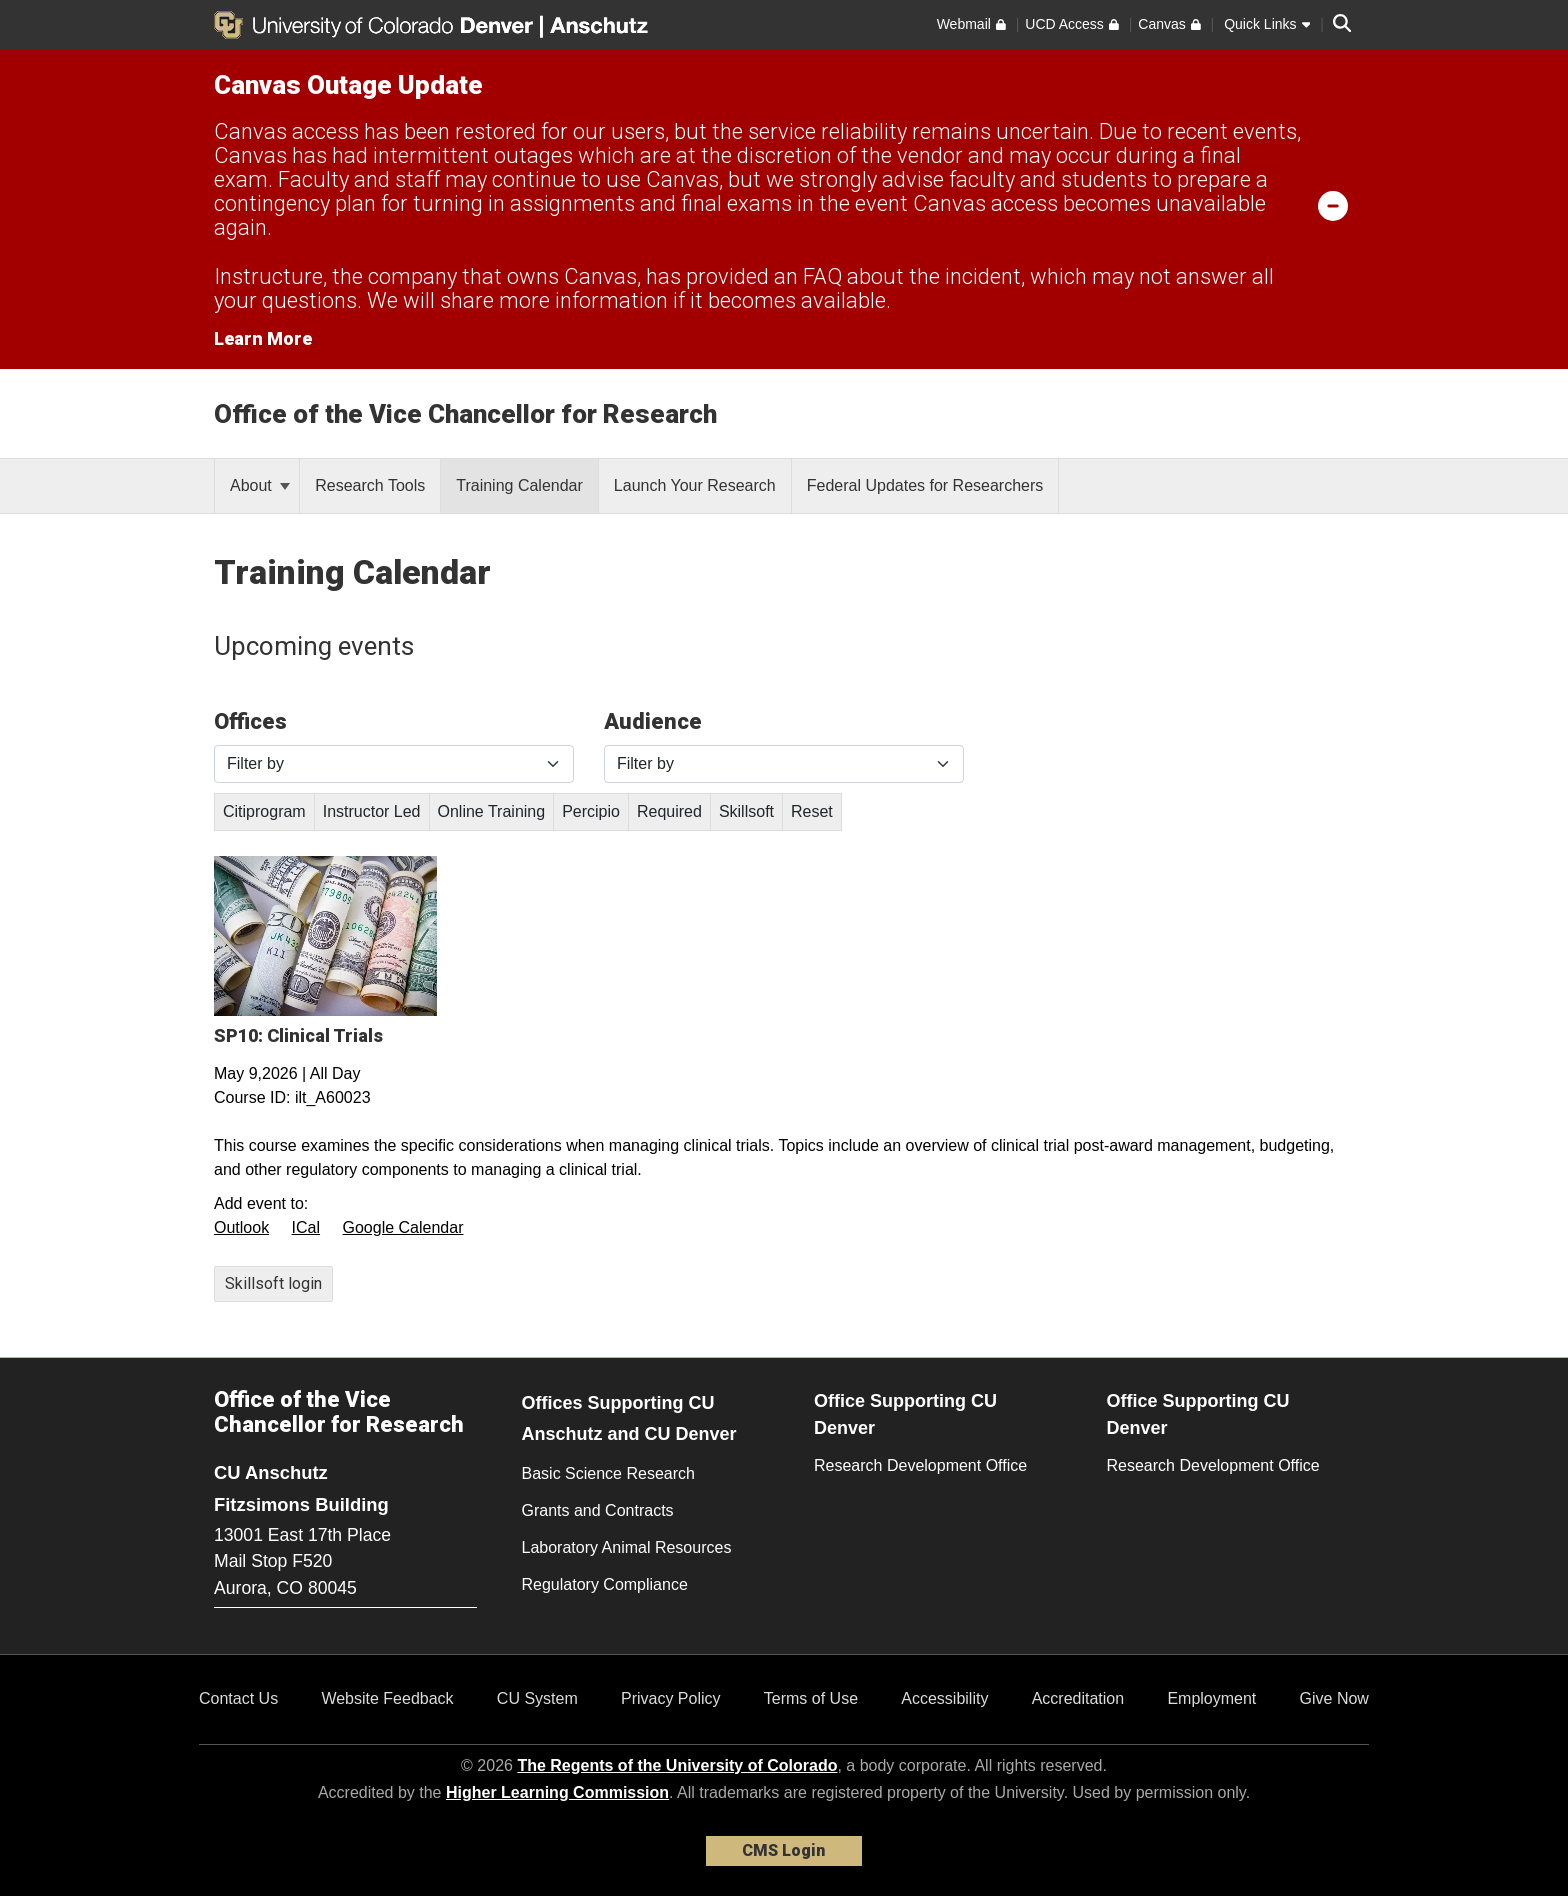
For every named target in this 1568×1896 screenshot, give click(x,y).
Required (669, 811)
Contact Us (238, 1698)
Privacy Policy (671, 1698)
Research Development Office (920, 1465)
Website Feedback (387, 1698)
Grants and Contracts (598, 1510)
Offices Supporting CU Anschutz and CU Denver (629, 1418)
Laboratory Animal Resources (627, 1547)
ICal (306, 1227)
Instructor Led (372, 811)
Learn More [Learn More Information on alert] (263, 338)
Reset (812, 811)
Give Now (1334, 1698)
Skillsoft (746, 811)
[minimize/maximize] (1333, 205)
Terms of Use (811, 1698)
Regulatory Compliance (605, 1584)
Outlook (241, 1227)
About (260, 485)
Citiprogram (264, 811)
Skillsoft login (273, 1283)
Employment (1211, 1698)
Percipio (591, 811)
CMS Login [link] (783, 1850)
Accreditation (1078, 1698)
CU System (537, 1698)
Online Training (492, 811)
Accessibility (944, 1698)
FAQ (822, 276)
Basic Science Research (608, 1473)
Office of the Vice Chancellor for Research (465, 414)
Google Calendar (403, 1227)
